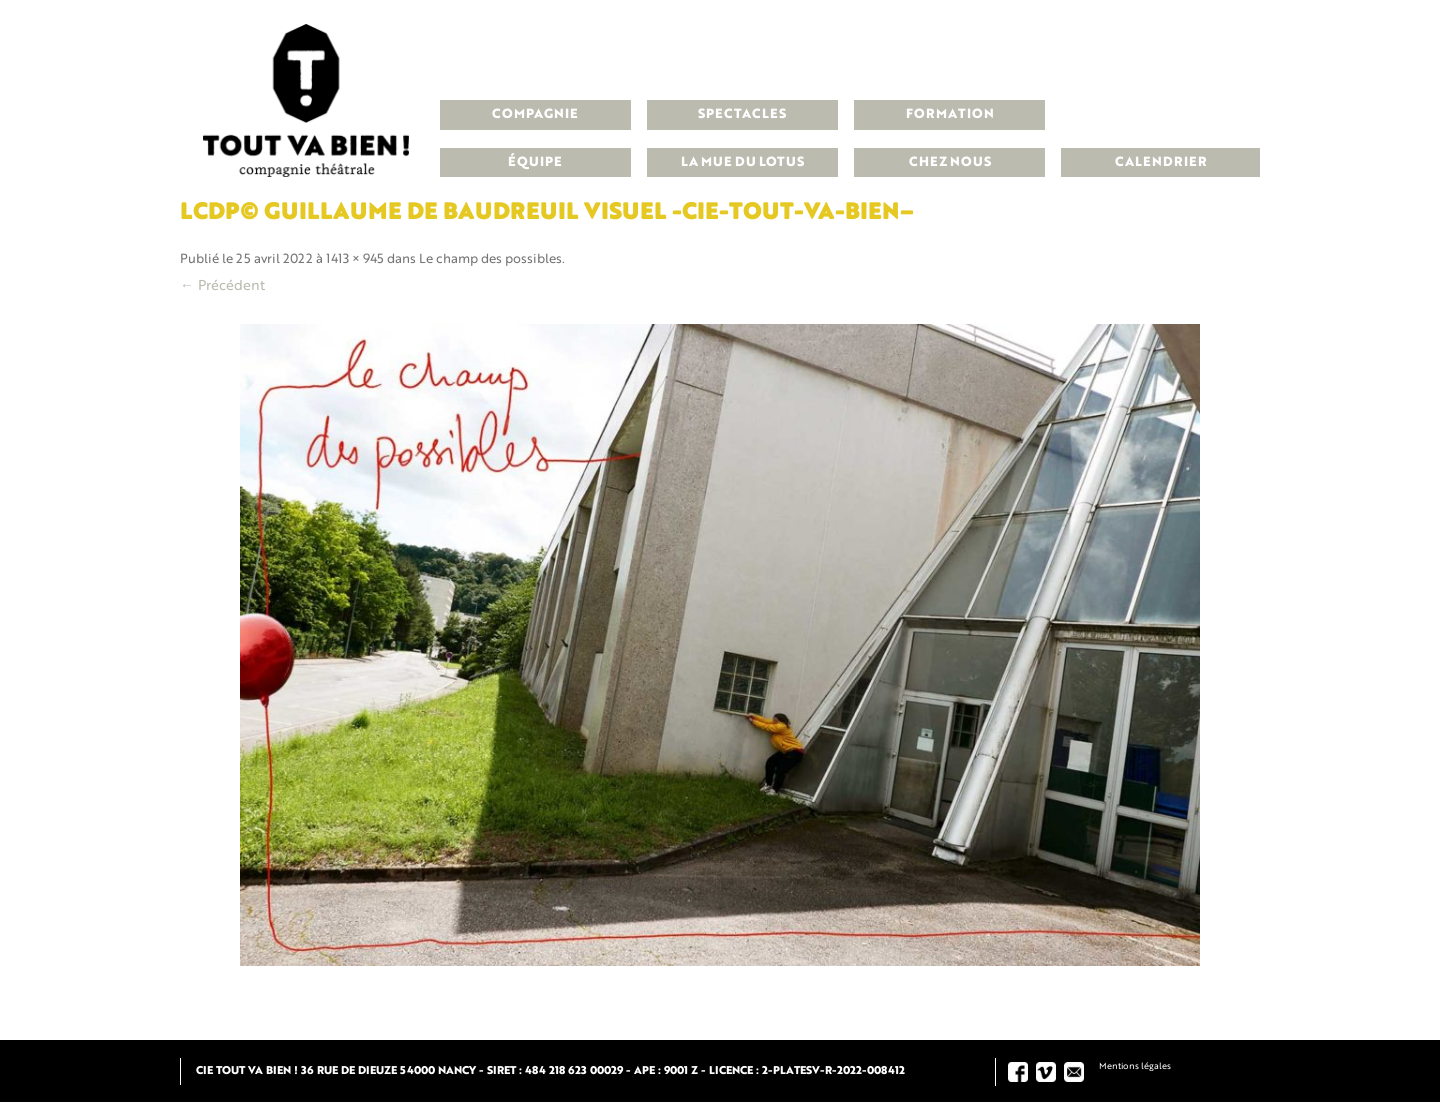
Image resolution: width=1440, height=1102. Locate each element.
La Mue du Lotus (742, 162)
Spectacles (742, 114)
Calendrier (1161, 162)
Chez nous (950, 162)
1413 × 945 (355, 259)
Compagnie (535, 114)
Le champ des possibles (490, 259)
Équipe (535, 162)
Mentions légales (1135, 1066)
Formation (950, 114)
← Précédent (222, 286)
